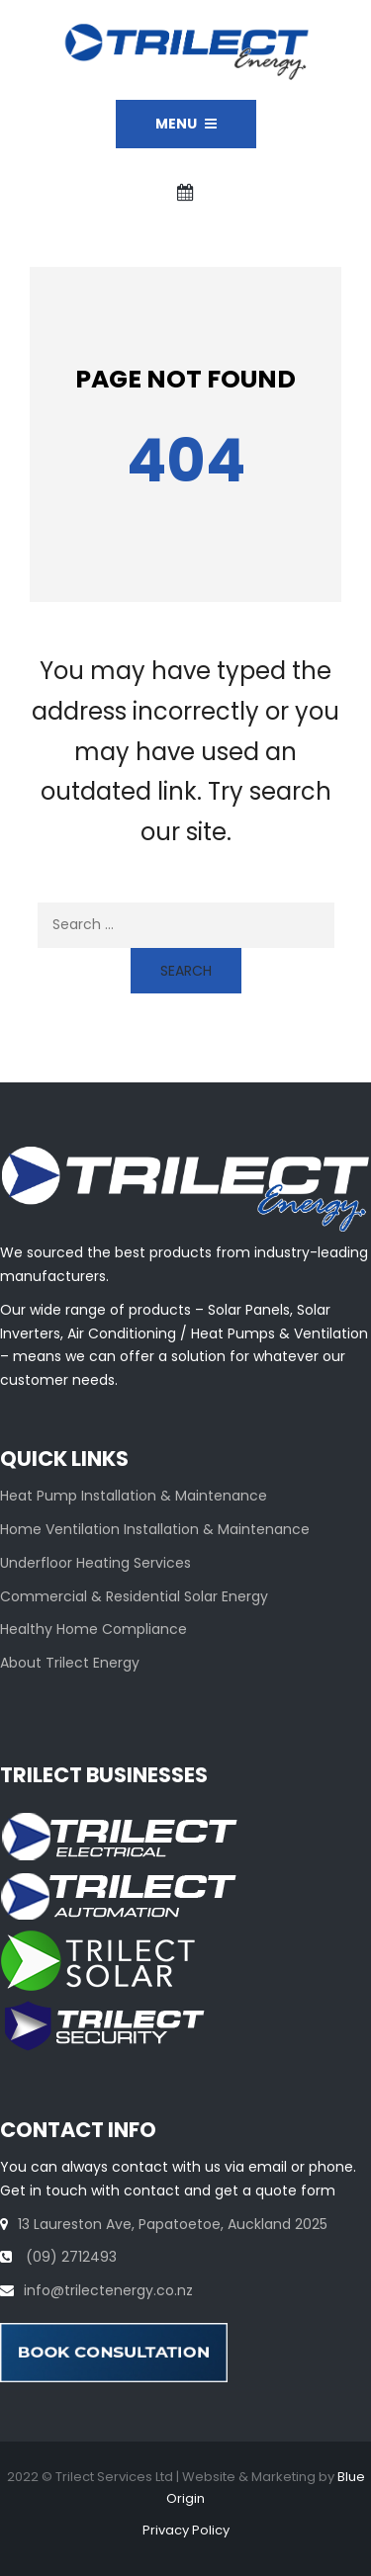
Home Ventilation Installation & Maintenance (155, 1529)
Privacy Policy (186, 2530)
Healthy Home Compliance (93, 1629)
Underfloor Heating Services (95, 1563)
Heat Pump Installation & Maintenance (133, 1495)
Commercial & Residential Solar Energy (134, 1596)
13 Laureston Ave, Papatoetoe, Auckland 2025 (172, 2224)
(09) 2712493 (69, 2257)
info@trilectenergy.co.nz (108, 2290)
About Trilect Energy (69, 1663)
